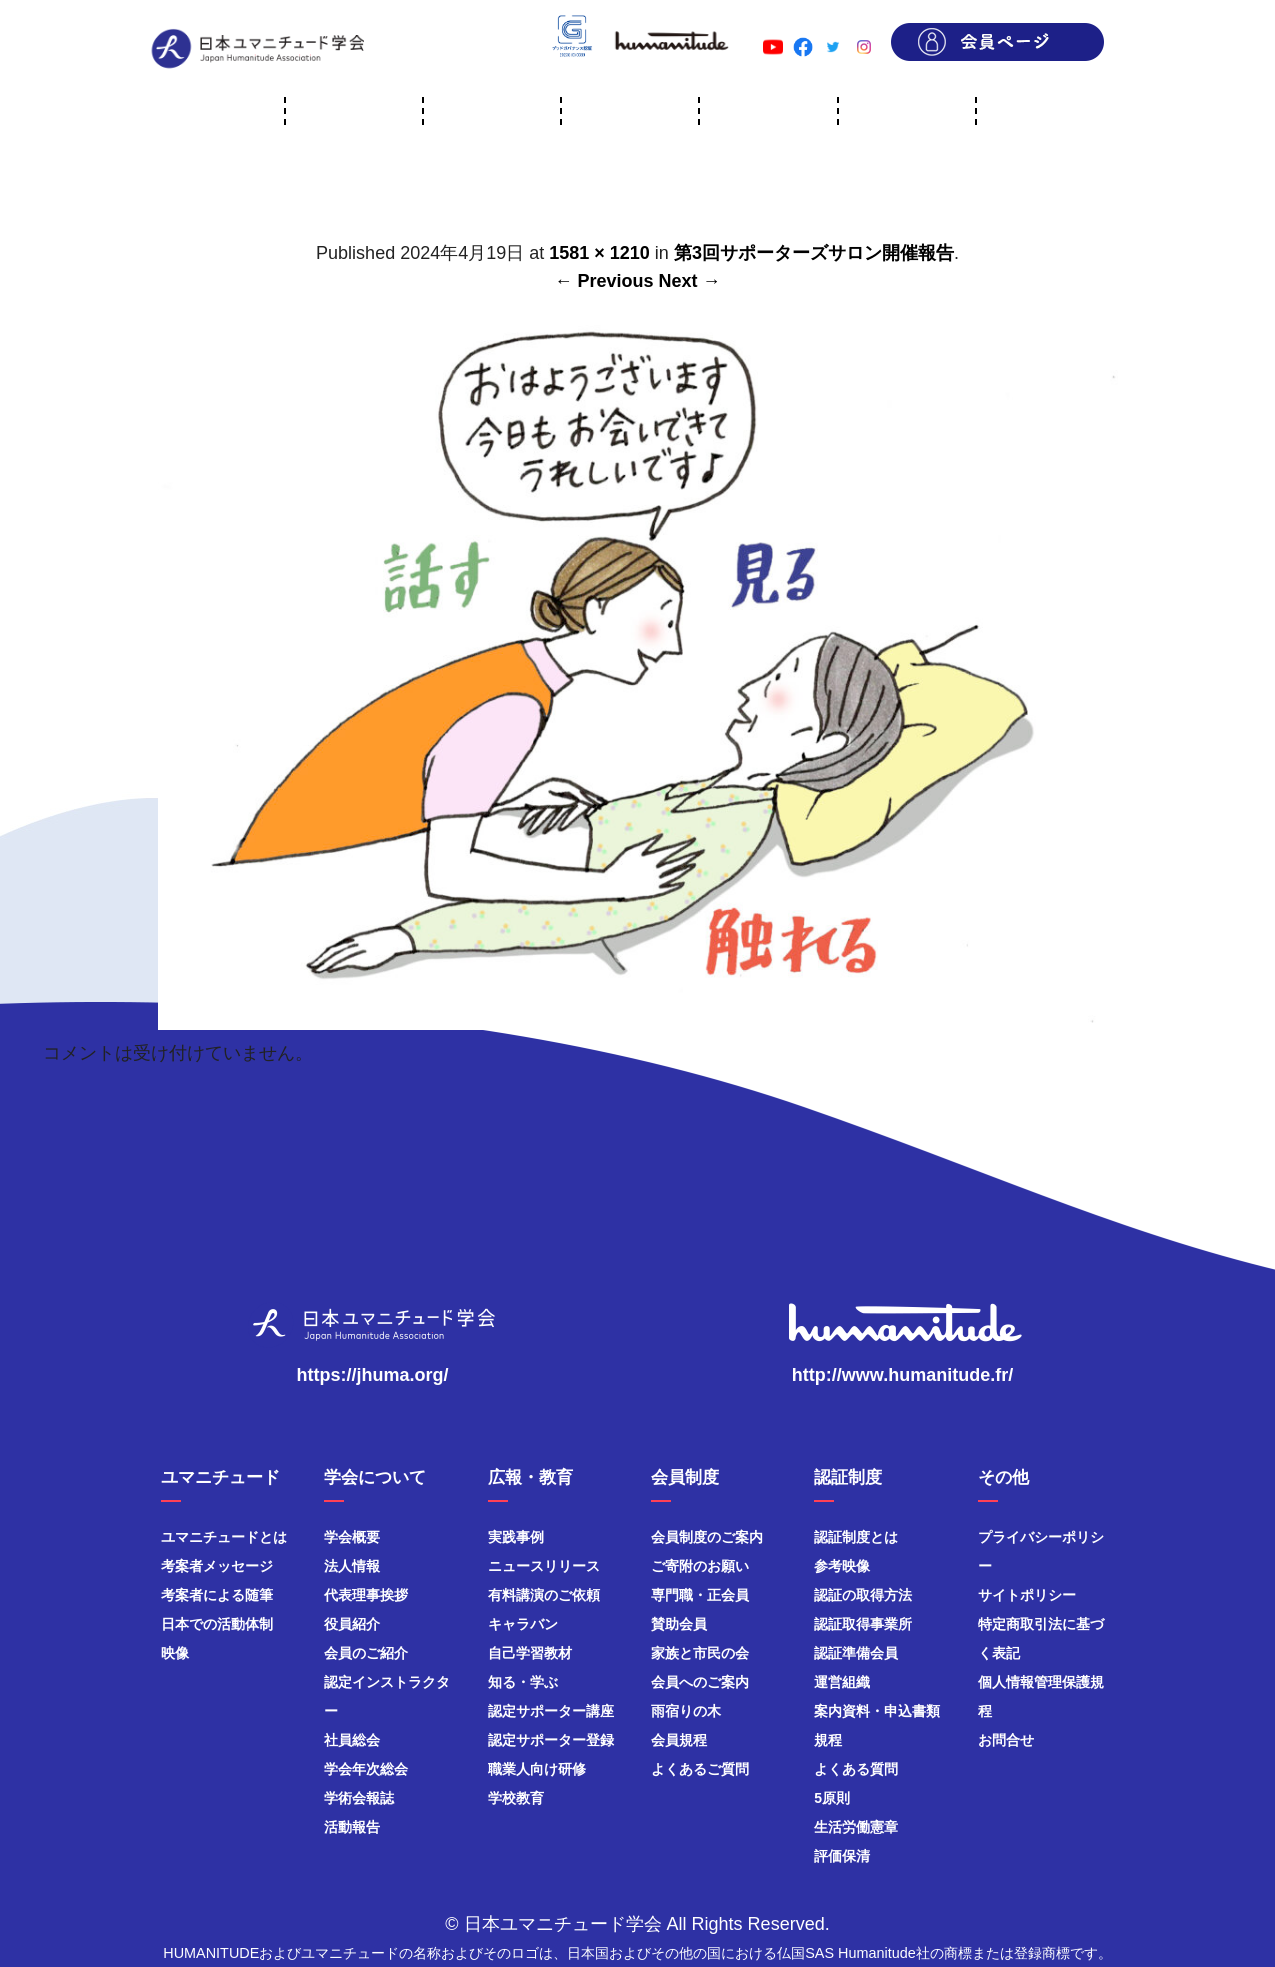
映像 (175, 1653)
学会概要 (352, 1537)
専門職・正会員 (700, 1595)
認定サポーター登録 (551, 1740)
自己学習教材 (530, 1653)
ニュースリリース (544, 1566)
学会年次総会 (366, 1769)
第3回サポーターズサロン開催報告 (814, 253)
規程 (828, 1740)
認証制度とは (856, 1537)
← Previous (603, 281)
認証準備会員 (856, 1653)
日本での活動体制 (217, 1624)
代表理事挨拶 (366, 1595)
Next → (690, 281)
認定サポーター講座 (551, 1711)
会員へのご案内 (700, 1682)
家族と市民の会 (700, 1653)
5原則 (832, 1798)
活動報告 (352, 1827)
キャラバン (523, 1624)
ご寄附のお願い (700, 1566)
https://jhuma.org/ (373, 1375)
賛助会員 (679, 1624)
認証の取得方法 (863, 1595)
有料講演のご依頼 (544, 1595)
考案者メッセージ (217, 1566)
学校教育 (516, 1798)
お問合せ (1006, 1740)
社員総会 (352, 1740)
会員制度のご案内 (707, 1537)
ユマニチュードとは (224, 1537)
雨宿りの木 (686, 1711)
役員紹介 (352, 1624)
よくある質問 (856, 1769)
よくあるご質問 (700, 1769)
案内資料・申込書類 (877, 1711)
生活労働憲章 (856, 1827)
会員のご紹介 (366, 1653)
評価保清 (842, 1856)
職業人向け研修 (537, 1769)
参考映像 (842, 1566)
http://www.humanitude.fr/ (902, 1375)
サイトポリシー (1027, 1595)
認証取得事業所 (863, 1624)
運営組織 (842, 1682)
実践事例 (516, 1537)
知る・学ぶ (523, 1682)
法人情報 (352, 1566)
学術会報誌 (359, 1798)
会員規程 (679, 1740)
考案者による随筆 (217, 1595)
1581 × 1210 (599, 253)
